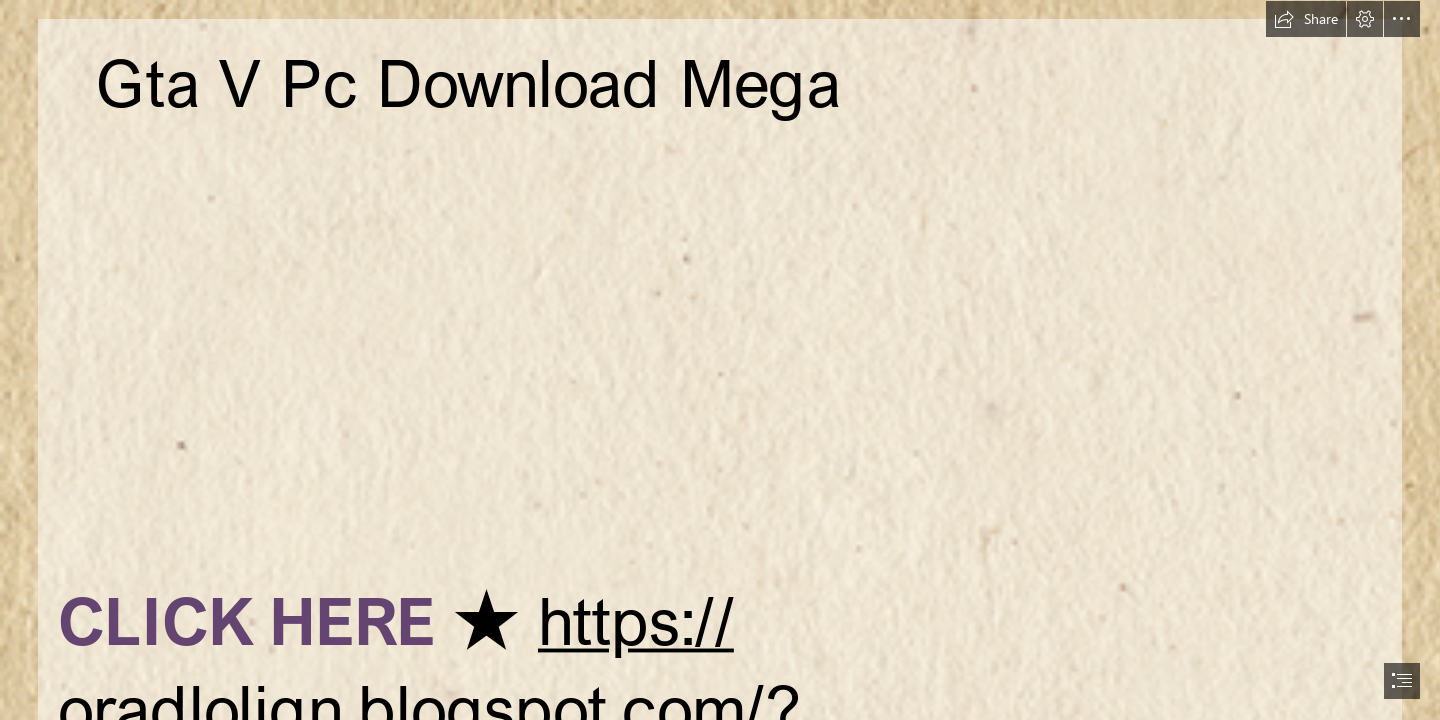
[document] (720, 360)
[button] (1306, 19)
